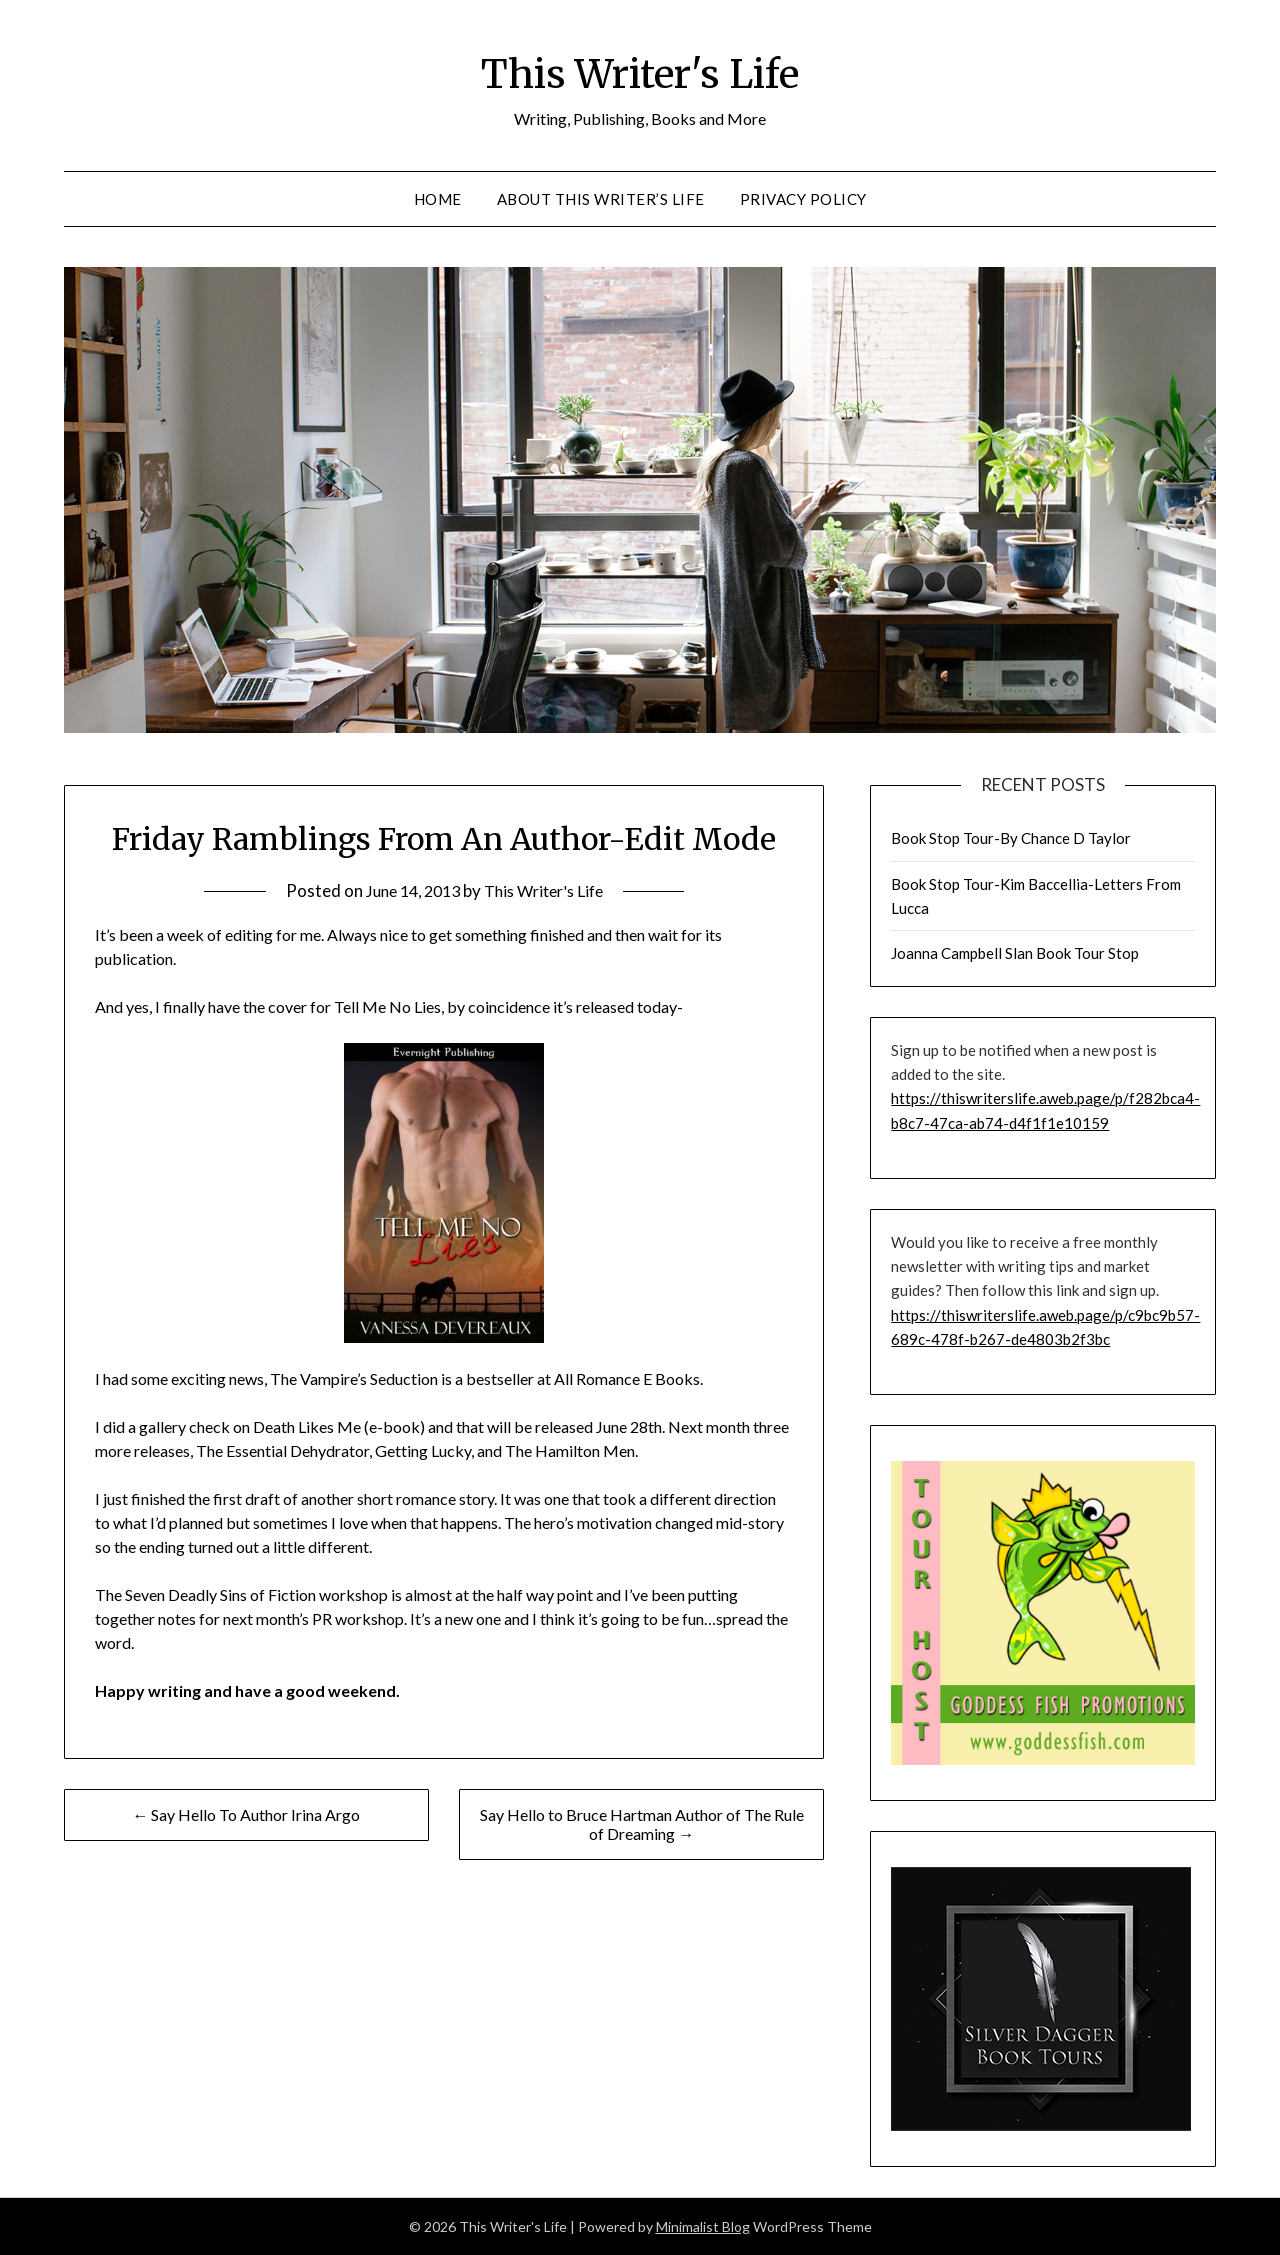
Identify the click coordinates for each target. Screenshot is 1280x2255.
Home (438, 199)
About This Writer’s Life (601, 199)
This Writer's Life (640, 71)
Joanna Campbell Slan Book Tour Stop (1015, 953)
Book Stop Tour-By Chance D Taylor (1011, 838)
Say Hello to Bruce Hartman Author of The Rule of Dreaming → (642, 1824)
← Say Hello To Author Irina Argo (246, 1814)
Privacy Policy (803, 199)
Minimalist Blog (703, 2226)
